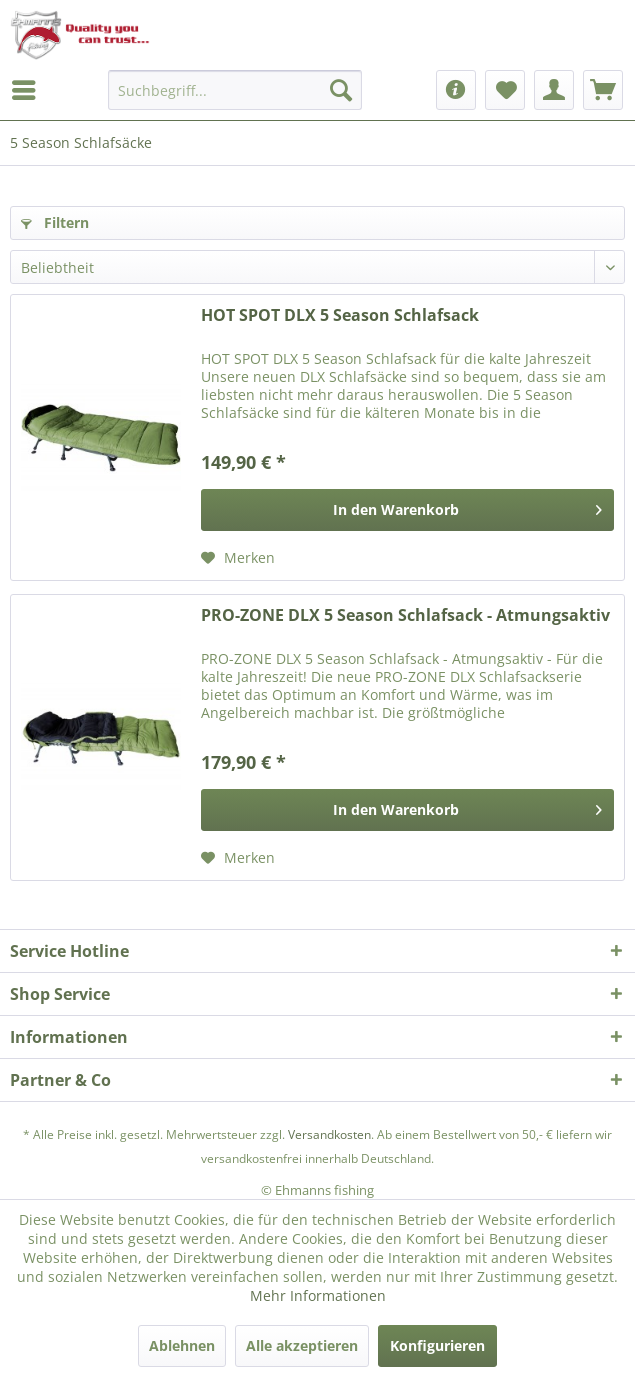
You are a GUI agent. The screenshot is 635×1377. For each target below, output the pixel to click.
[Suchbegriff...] (235, 90)
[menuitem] (29, 90)
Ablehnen (182, 1345)
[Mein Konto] (554, 90)
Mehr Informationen (318, 1295)
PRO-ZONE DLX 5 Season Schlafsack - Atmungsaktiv (405, 615)
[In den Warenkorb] (407, 510)
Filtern (55, 222)
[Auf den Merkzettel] (238, 558)
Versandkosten (329, 1134)
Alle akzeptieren (302, 1345)
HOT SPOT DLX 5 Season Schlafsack (340, 315)
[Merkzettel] (505, 90)
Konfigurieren (437, 1345)
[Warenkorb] (603, 90)
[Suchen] (341, 90)
